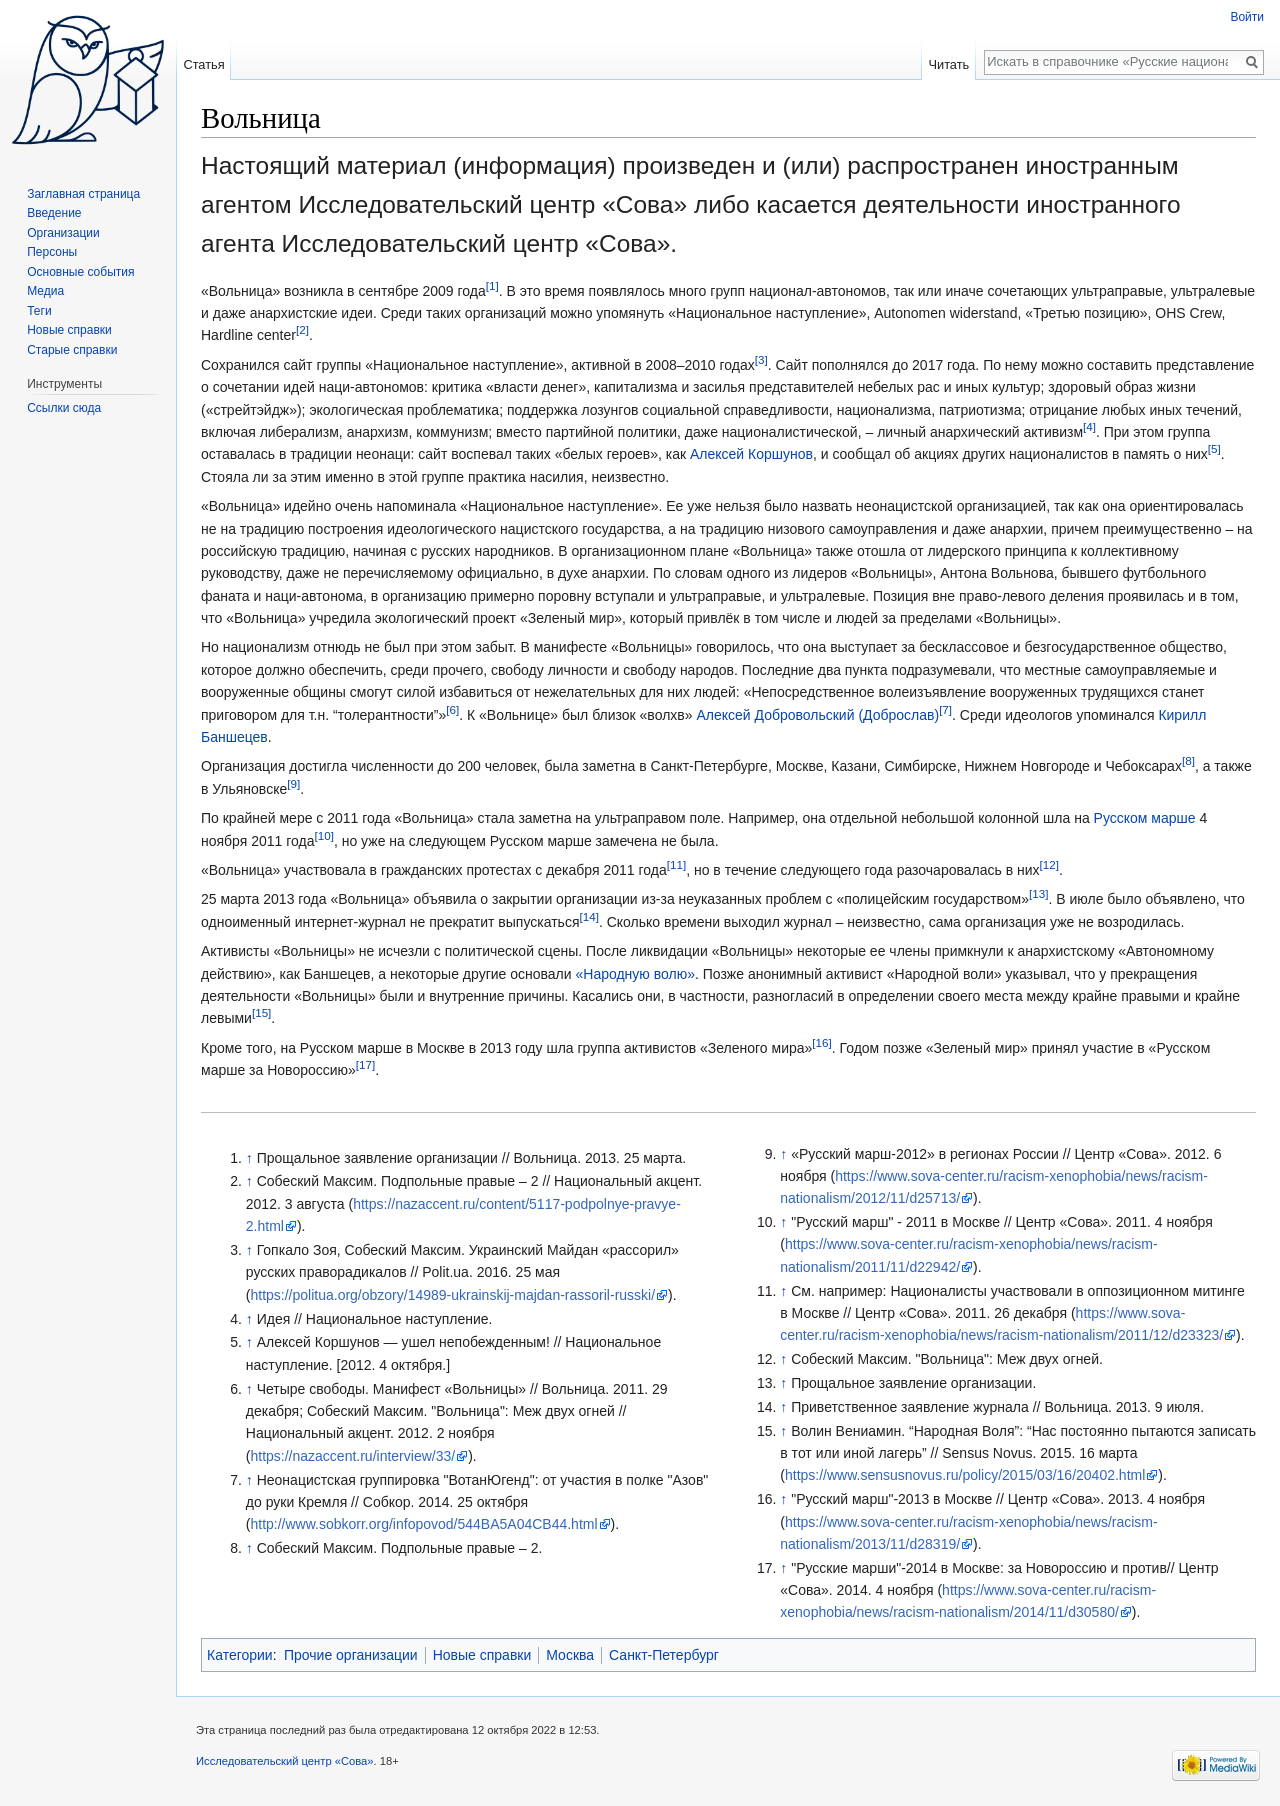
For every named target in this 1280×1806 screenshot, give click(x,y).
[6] (452, 709)
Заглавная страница (83, 194)
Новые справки (482, 1655)
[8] (1188, 761)
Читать (948, 64)
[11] (676, 864)
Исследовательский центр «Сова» (285, 1761)
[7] (945, 709)
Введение (54, 213)
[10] (323, 835)
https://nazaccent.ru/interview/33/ (352, 1456)
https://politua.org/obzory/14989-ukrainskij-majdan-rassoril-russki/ (452, 1295)
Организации (63, 233)
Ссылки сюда (64, 408)
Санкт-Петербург (664, 1655)
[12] (1049, 864)
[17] (365, 1064)
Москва (570, 1655)
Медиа (45, 291)
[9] (293, 783)
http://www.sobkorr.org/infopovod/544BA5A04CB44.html (423, 1524)
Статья (203, 64)
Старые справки (72, 350)
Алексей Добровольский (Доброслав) (817, 715)
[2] (302, 330)
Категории (240, 1655)
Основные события (80, 272)
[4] (1089, 426)
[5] (1214, 449)
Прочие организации (351, 1655)
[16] (821, 1042)
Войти (1247, 17)
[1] (492, 285)
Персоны (52, 252)
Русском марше (1145, 818)
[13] (1038, 894)
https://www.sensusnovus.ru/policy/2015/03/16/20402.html (965, 1475)
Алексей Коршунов (751, 454)
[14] (588, 916)
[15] (261, 1013)
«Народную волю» (635, 974)
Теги (39, 311)
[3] (761, 359)
